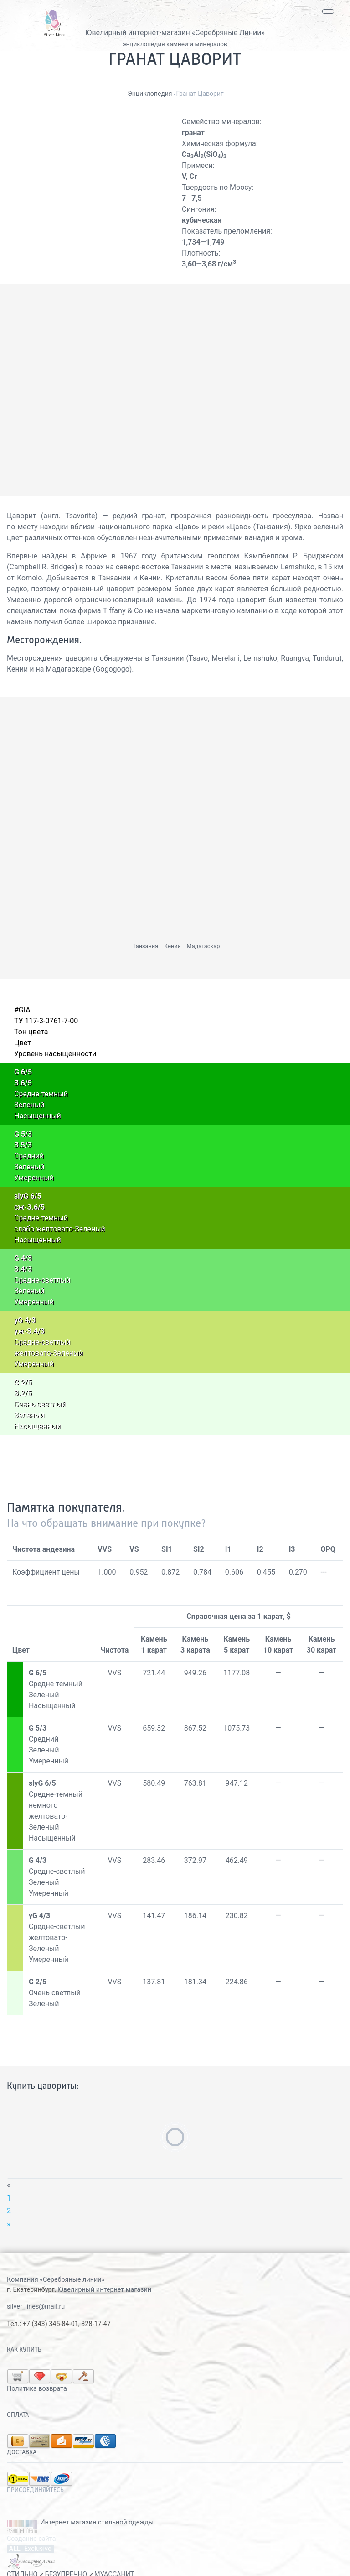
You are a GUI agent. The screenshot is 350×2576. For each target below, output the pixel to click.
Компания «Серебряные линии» (55, 2280)
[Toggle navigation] (328, 11)
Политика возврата (124, 2374)
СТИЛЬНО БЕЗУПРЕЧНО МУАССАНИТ (70, 2560)
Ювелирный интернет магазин (104, 2290)
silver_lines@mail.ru (36, 2306)
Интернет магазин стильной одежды (97, 2508)
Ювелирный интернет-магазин (137, 32)
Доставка (21, 2438)
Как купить (24, 2350)
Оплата (18, 2400)
